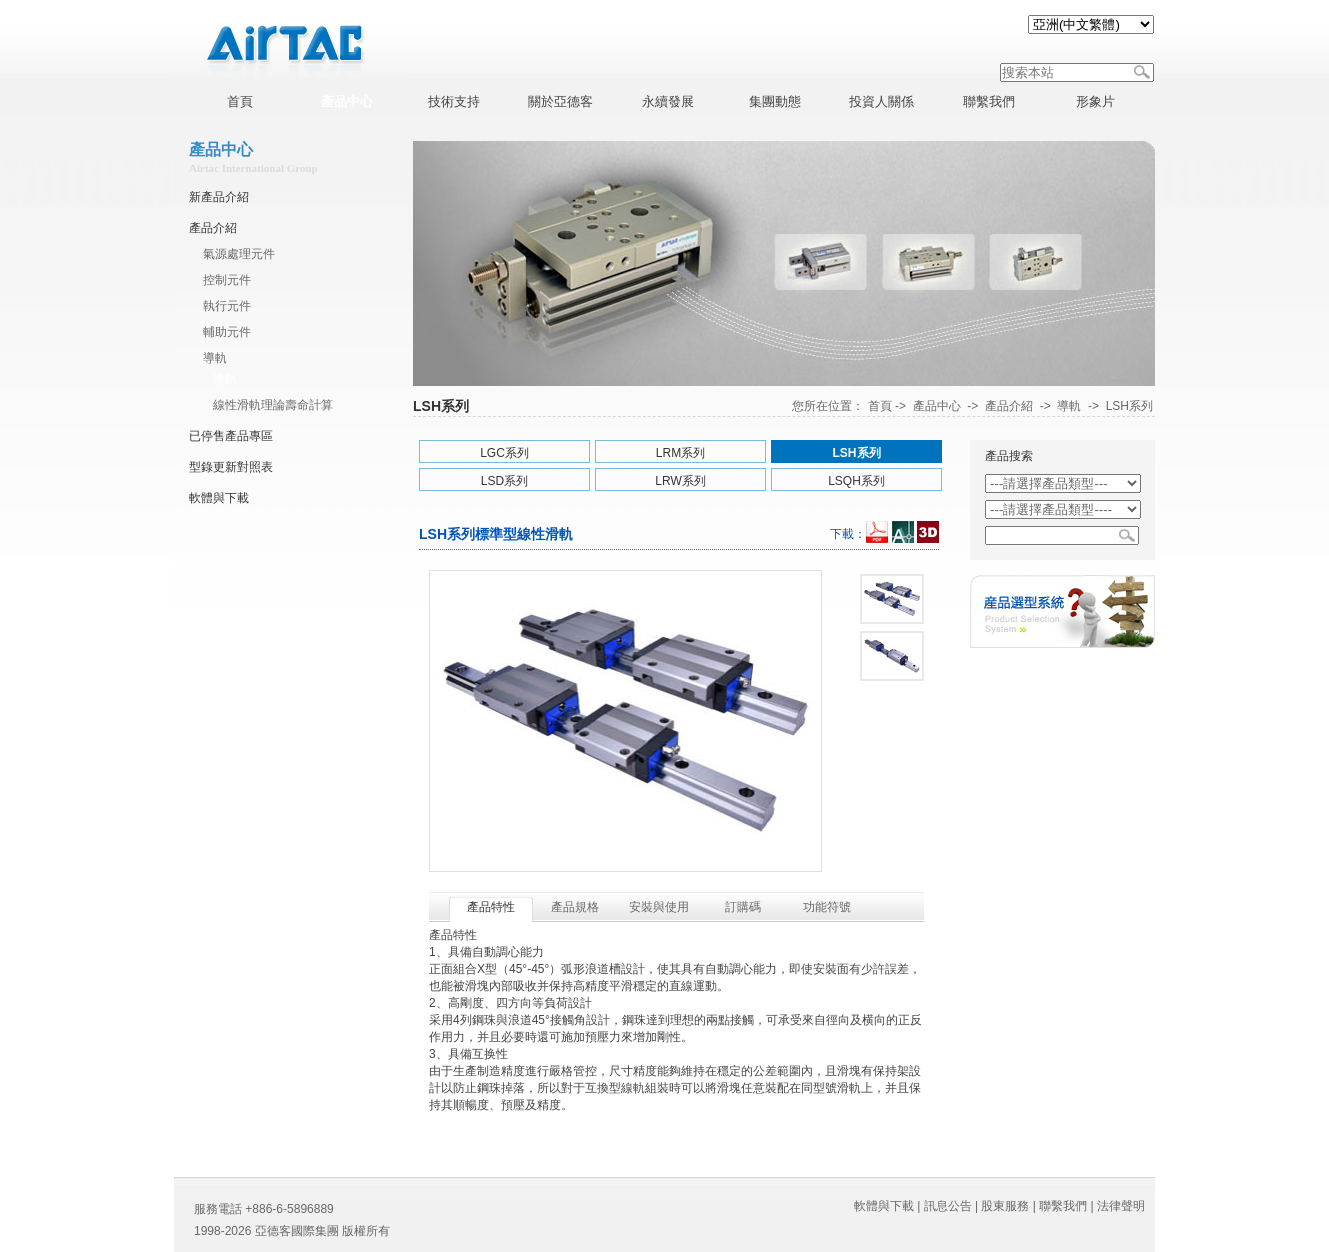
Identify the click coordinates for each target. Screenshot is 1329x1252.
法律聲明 (1121, 1206)
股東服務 (1005, 1206)
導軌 (215, 358)
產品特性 (491, 907)
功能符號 (827, 907)
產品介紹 (213, 228)
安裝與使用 (659, 907)
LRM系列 (680, 453)
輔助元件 (227, 332)
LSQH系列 (856, 481)
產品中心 (937, 406)
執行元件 (227, 306)
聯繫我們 (1063, 1206)
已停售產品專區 (231, 436)
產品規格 (575, 907)
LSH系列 (1129, 406)
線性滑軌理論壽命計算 (273, 405)
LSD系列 (504, 481)
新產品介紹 (219, 197)
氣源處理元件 (239, 254)
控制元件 (227, 280)
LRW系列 (680, 481)
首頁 (880, 406)
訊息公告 (948, 1206)
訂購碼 (743, 907)
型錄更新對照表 (231, 467)
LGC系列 (504, 453)
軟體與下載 (219, 498)
